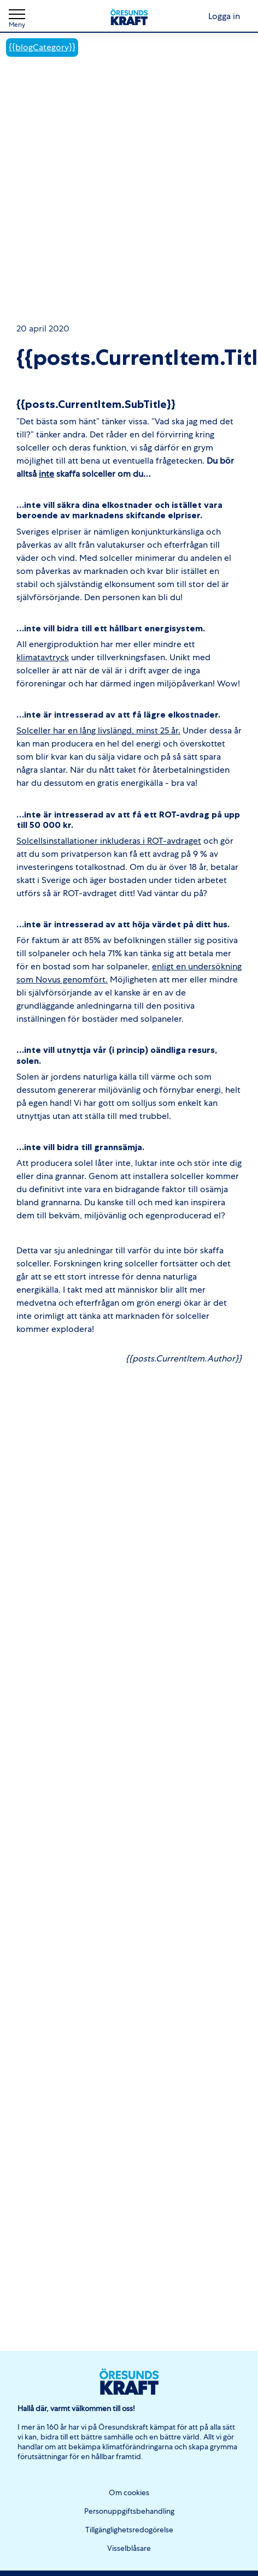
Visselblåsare (129, 2548)
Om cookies (129, 2492)
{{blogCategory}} (42, 47)
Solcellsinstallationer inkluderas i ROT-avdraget (108, 840)
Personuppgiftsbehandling (129, 2511)
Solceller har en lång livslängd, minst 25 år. (98, 730)
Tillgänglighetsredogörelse (129, 2529)
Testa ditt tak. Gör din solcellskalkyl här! (129, 276)
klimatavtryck (42, 657)
